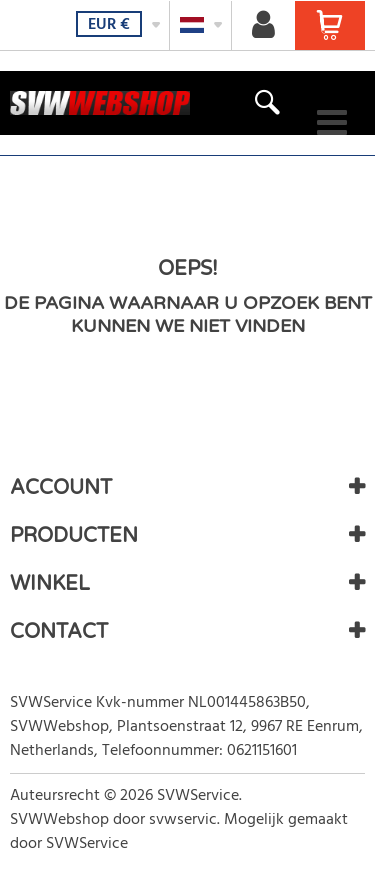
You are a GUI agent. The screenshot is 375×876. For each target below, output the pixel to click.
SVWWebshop (59, 820)
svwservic (183, 820)
